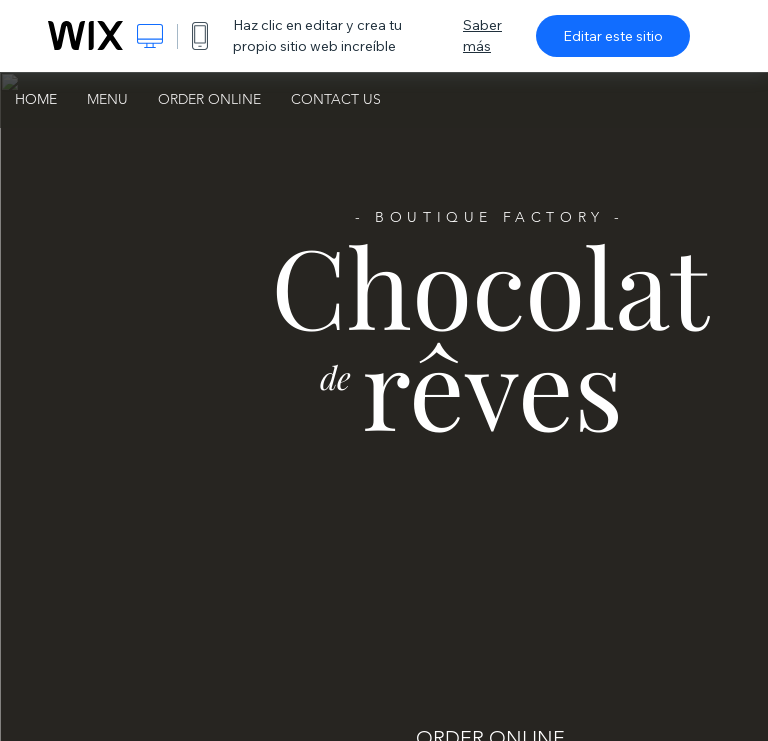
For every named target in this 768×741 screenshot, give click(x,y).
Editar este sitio (613, 36)
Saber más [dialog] (482, 35)
